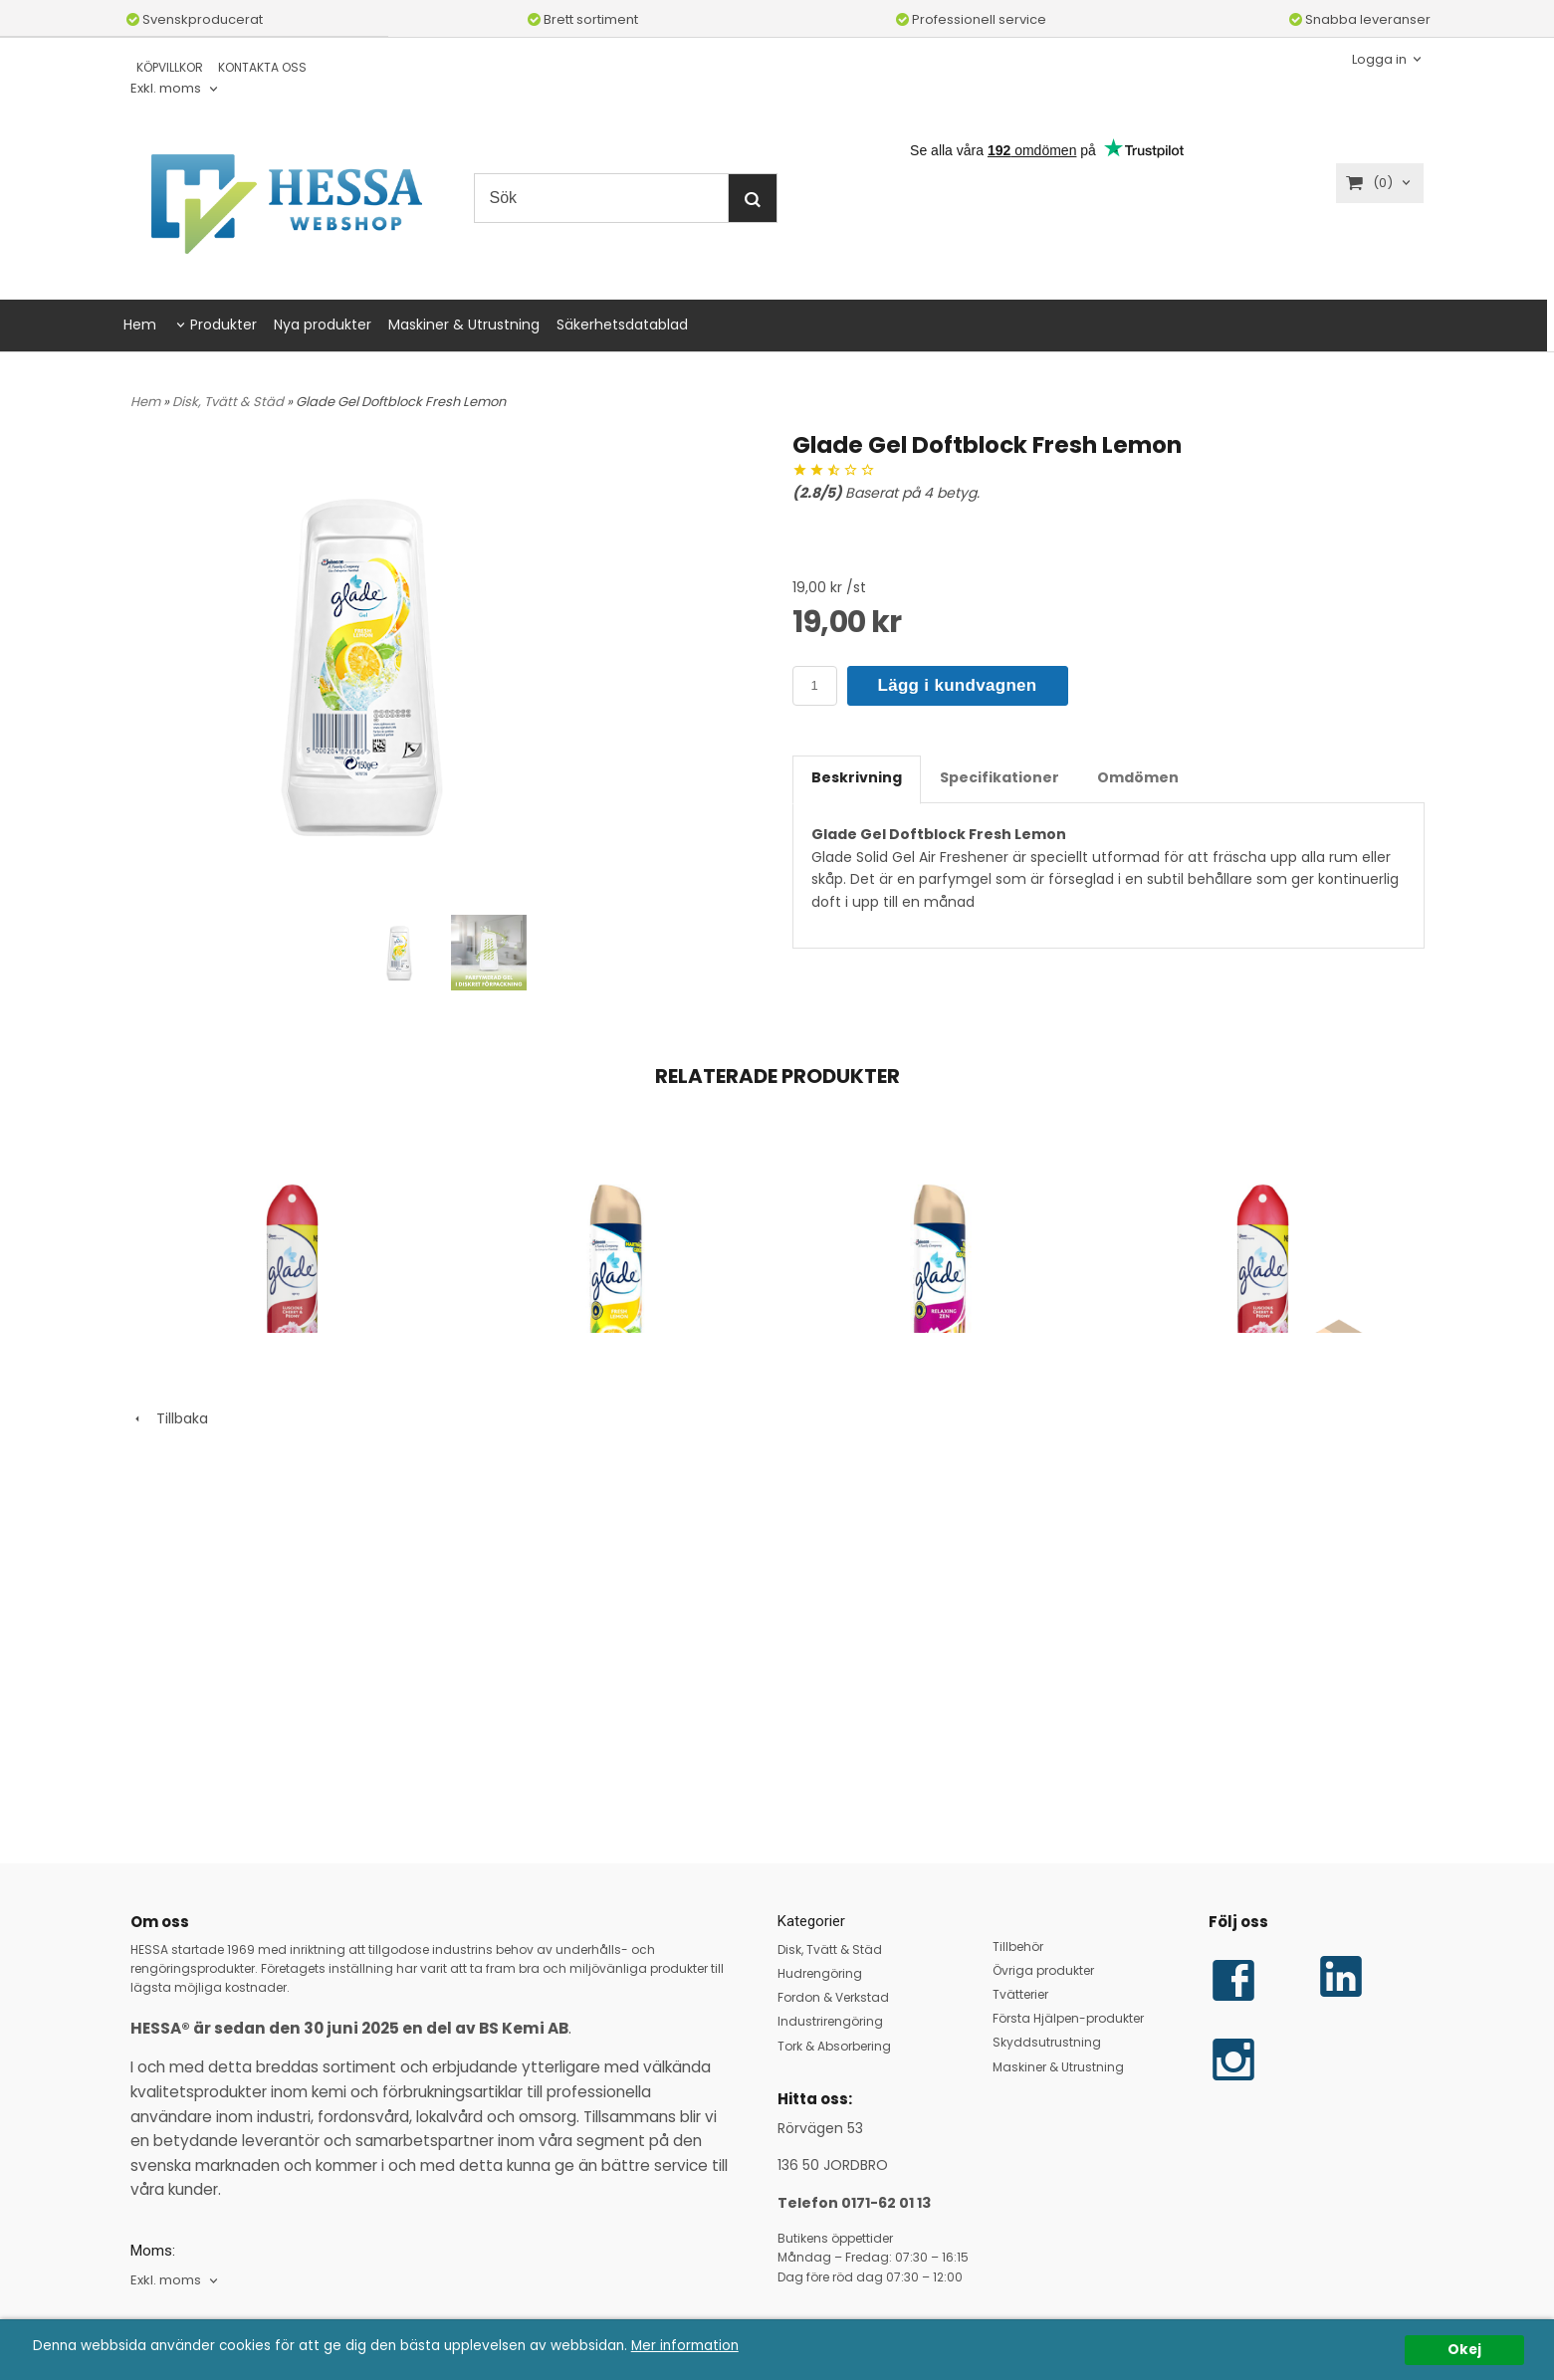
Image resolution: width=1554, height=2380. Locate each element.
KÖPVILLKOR (169, 67)
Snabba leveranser (1360, 19)
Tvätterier (1020, 1994)
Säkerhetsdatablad (622, 324)
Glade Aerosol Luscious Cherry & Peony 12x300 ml (1247, 1481)
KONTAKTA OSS (262, 67)
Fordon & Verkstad (833, 1997)
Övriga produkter (1043, 1970)
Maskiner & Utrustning (464, 324)
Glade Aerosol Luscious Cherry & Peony (276, 1473)
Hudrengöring (819, 1973)
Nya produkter (322, 324)
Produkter (223, 324)
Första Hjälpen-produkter (1068, 2018)
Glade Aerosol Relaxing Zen (882, 1473)
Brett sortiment (583, 19)
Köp (739, 1628)
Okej (1464, 2349)
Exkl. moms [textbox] (165, 89)
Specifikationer (999, 777)
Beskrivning (856, 777)
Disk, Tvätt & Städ (229, 401)
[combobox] (175, 89)
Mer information (685, 2345)
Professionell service (971, 19)
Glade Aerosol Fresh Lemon (558, 1473)
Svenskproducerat (194, 19)
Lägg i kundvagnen (957, 685)
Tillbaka (169, 1732)
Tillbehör (1018, 1946)
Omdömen (1138, 777)
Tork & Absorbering (834, 2046)
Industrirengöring (830, 2022)
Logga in (1379, 58)
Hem (139, 324)
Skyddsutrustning (1047, 2042)
